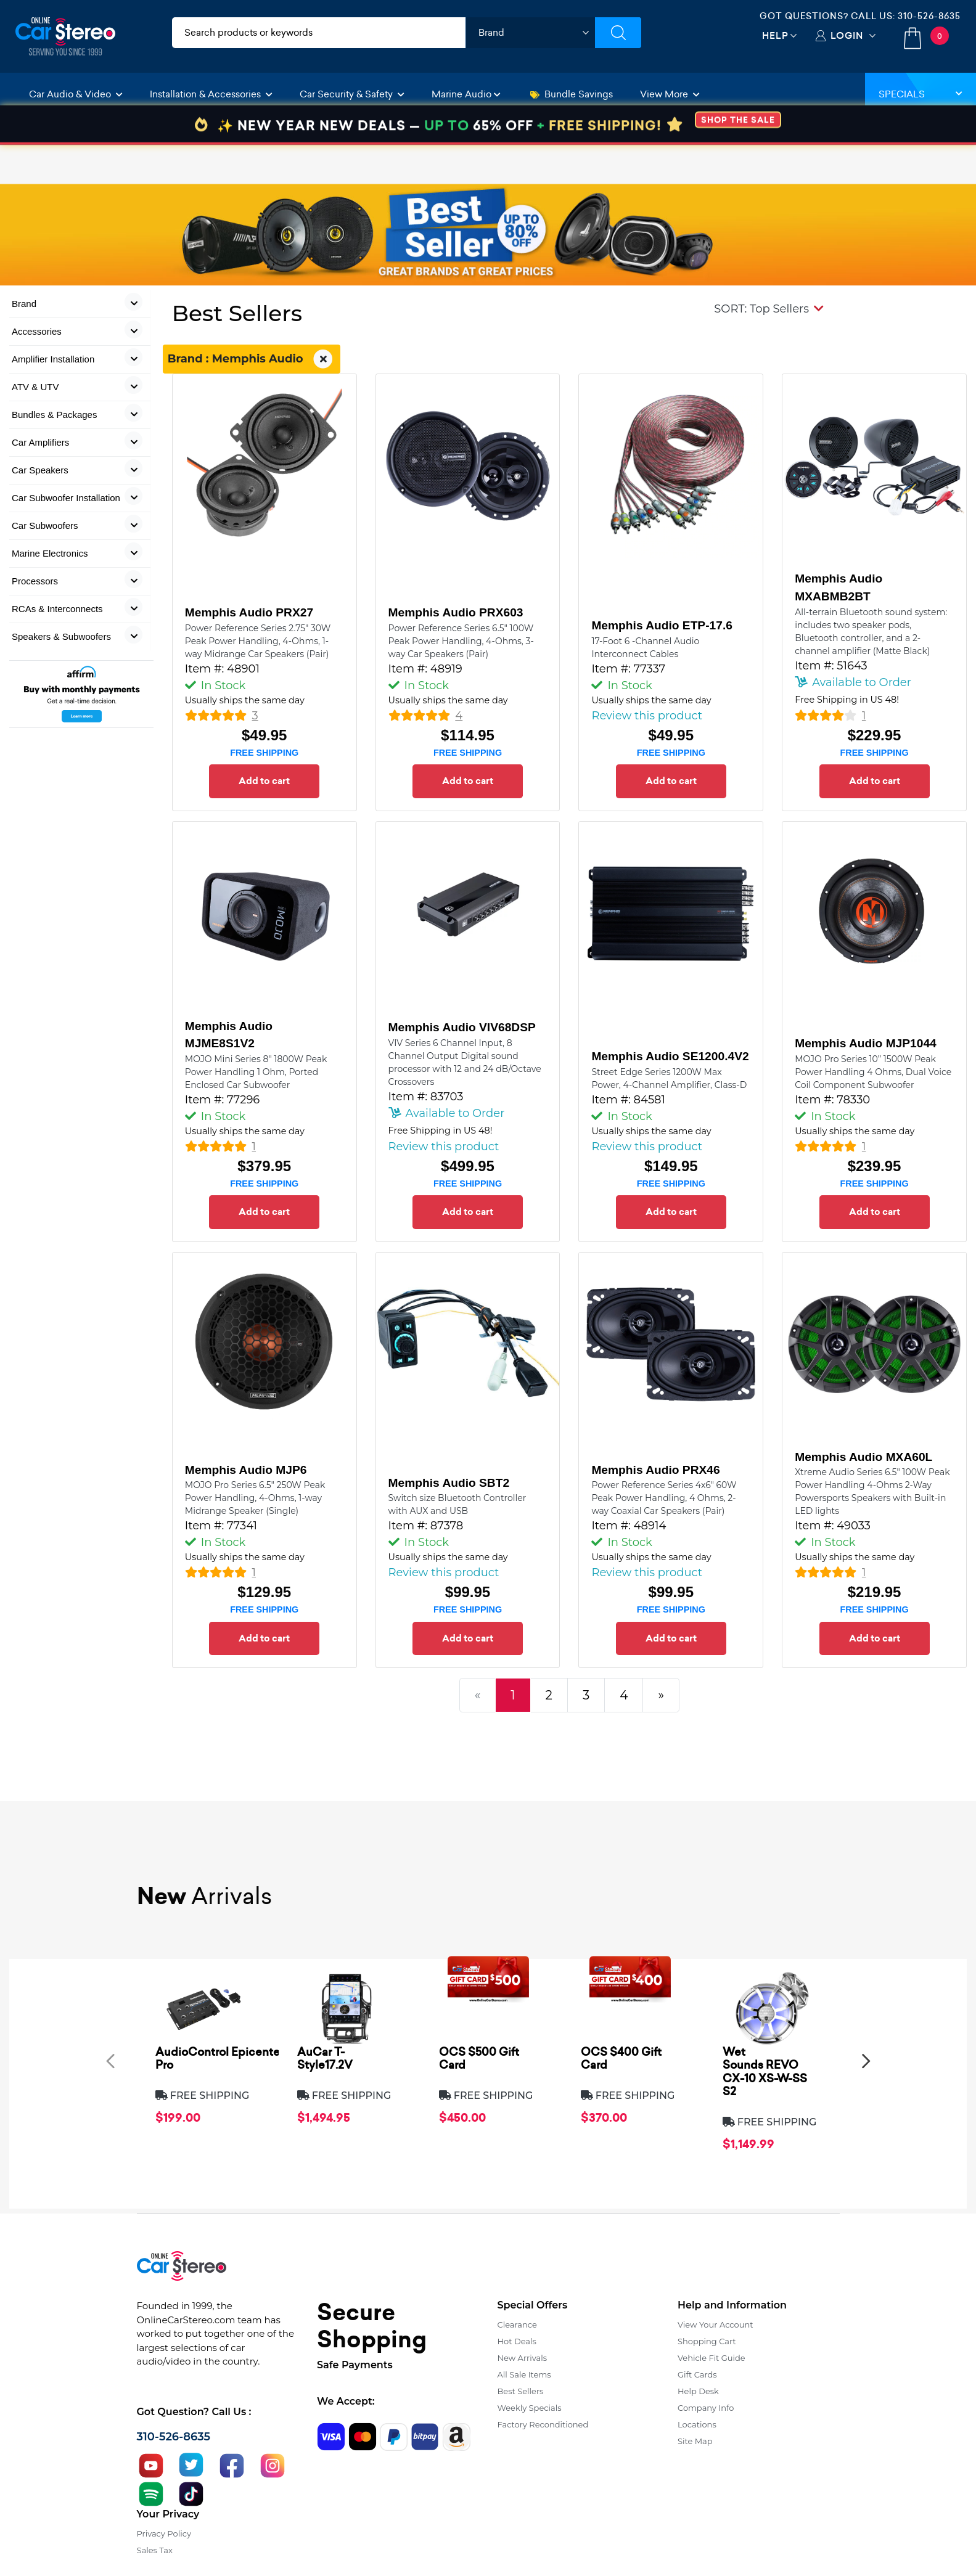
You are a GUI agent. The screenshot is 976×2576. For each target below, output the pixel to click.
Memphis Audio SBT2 (449, 1482)
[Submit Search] (618, 32)
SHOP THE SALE (738, 159)
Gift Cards (697, 2374)
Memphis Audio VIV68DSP (462, 1027)
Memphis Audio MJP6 (246, 1469)
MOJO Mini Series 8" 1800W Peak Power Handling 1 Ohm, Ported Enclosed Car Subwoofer (256, 1071)
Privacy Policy (164, 2533)
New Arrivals (522, 2358)
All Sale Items (524, 2374)
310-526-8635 (929, 16)
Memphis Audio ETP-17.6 (661, 625)
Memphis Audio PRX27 (249, 612)
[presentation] (110, 2060)
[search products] (319, 32)
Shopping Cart (707, 2341)
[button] (769, 309)
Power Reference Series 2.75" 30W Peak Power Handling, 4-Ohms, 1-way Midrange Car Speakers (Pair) (258, 641)
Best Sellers (521, 2391)
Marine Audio (466, 94)
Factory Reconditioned (543, 2424)
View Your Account (715, 2324)
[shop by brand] (530, 32)
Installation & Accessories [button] (211, 94)
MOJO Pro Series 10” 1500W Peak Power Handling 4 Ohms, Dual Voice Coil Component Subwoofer (873, 1071)
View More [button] (670, 94)
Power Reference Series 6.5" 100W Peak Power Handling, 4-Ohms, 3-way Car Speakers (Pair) (461, 641)
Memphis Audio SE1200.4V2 (669, 1056)
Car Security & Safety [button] (352, 94)
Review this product (646, 715)
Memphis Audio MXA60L (863, 1456)
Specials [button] (920, 94)
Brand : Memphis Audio (251, 359)
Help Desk (698, 2391)
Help (775, 35)
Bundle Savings (571, 94)
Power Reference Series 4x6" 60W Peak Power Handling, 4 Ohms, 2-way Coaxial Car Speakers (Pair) (663, 1497)
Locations (697, 2424)
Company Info (706, 2408)
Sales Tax (155, 2550)
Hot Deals (517, 2341)
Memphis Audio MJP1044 (866, 1043)
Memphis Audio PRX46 (655, 1469)
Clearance (517, 2324)
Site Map (695, 2441)
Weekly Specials (530, 2408)
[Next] (660, 1695)
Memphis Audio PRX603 (455, 612)
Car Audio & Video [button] (76, 94)
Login (846, 35)
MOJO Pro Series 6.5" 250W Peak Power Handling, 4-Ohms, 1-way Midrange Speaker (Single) (255, 1497)
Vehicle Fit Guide (711, 2358)
